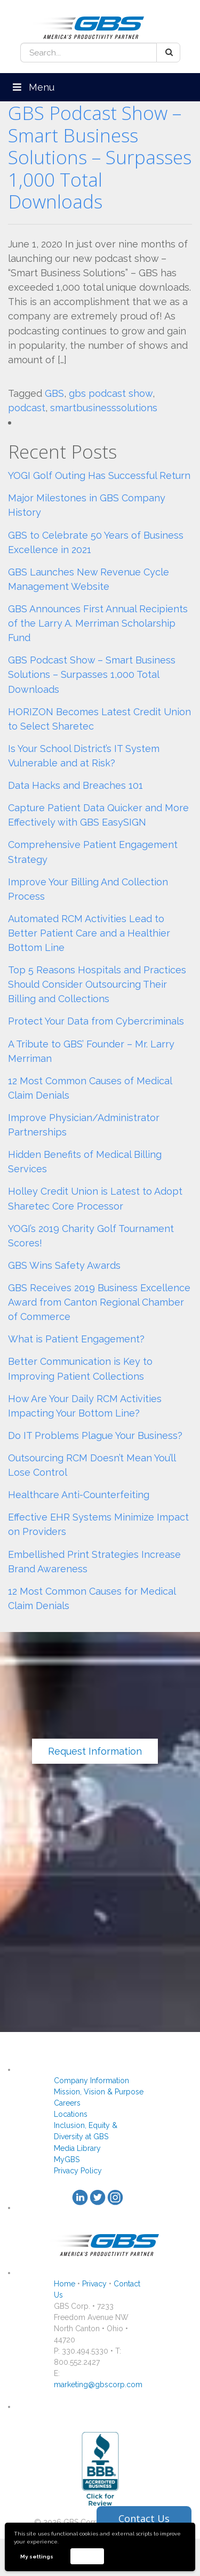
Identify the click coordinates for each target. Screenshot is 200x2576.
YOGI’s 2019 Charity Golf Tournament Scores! (91, 1236)
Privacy (94, 2283)
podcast (26, 407)
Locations (70, 2114)
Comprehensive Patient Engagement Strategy (93, 852)
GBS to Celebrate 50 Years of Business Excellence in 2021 (95, 542)
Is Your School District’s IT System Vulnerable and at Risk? (83, 756)
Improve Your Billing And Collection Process (88, 889)
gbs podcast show (111, 393)
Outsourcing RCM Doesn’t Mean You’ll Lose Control (91, 1465)
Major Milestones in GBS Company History (86, 505)
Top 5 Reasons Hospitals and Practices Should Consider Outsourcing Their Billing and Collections (97, 984)
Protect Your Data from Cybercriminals (96, 1021)
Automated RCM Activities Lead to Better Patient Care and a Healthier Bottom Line (89, 933)
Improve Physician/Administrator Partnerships (83, 1125)
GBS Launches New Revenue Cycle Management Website (88, 579)
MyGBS (66, 2159)
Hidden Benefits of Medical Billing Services (85, 1161)
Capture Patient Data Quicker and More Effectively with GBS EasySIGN (98, 815)
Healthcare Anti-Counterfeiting (78, 1494)
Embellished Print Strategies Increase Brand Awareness (94, 1561)
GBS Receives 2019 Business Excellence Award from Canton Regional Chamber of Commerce (99, 1302)
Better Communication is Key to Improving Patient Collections (80, 1368)
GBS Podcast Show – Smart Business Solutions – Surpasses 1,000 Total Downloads (99, 157)
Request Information (95, 1751)
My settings (36, 2556)
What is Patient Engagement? (76, 1339)
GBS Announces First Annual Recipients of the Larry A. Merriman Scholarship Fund (98, 623)
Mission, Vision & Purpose (98, 2091)
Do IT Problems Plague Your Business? (95, 1435)
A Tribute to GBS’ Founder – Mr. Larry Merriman (91, 1051)
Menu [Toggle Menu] (32, 87)
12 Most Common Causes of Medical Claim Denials (90, 1088)
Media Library (77, 2148)
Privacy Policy (78, 2170)
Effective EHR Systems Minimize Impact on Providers (98, 1524)
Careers (67, 2103)
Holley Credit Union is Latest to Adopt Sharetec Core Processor (95, 1198)
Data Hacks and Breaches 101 (75, 785)
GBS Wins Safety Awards (64, 1265)
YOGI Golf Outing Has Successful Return (99, 475)
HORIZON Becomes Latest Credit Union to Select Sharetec (99, 719)
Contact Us (144, 2518)
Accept (87, 2556)
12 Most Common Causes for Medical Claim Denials (91, 1598)
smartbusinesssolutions (103, 407)
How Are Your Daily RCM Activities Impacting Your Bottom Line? (85, 1406)
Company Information (91, 2080)
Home (64, 2283)
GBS (54, 393)
